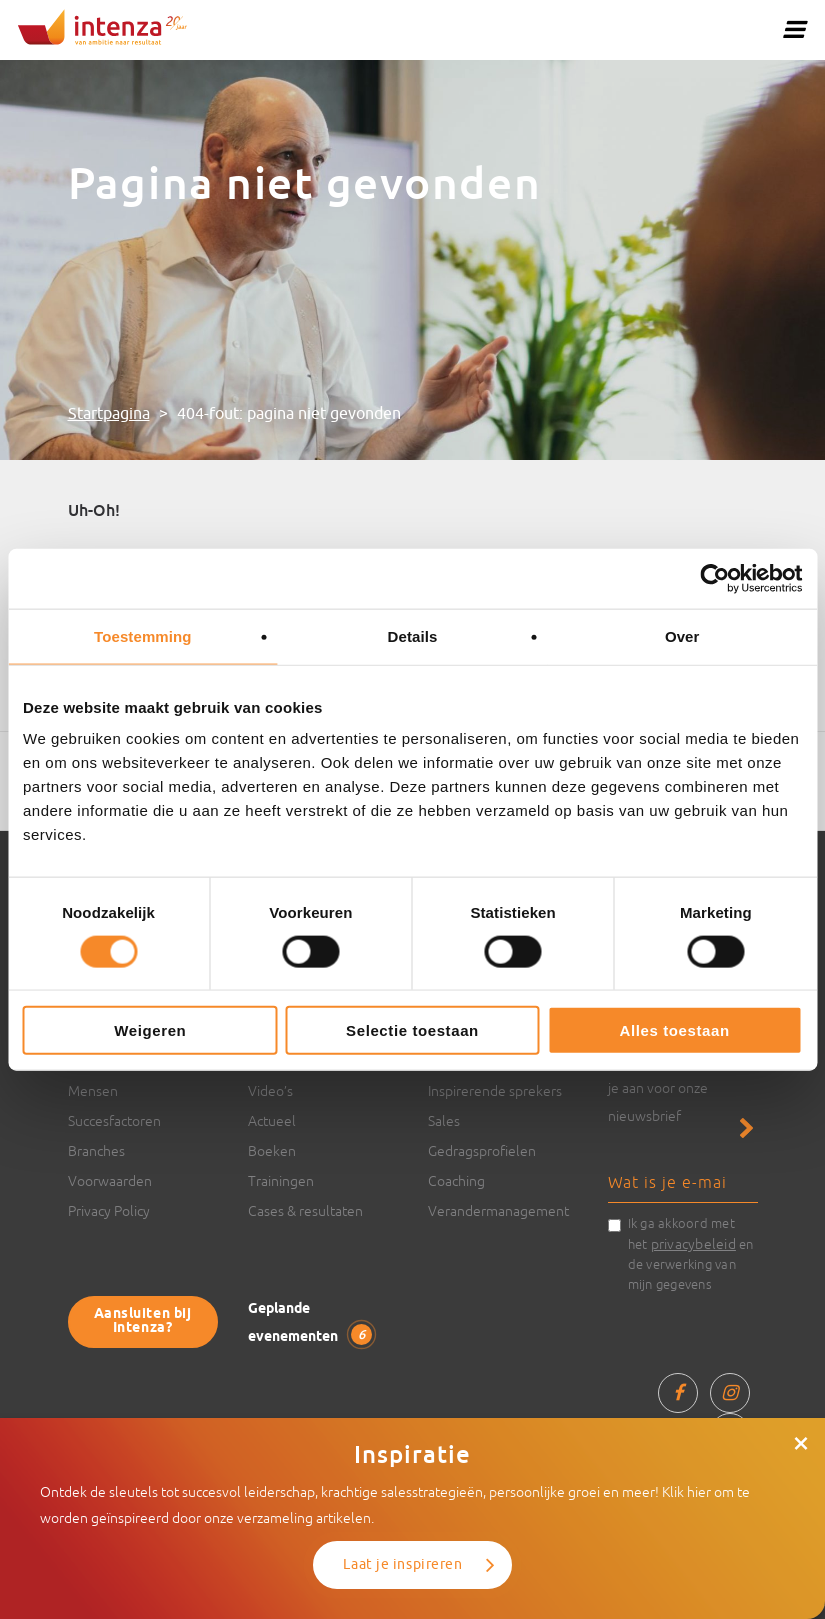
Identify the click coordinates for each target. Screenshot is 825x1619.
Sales (444, 1121)
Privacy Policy (109, 1211)
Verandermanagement (498, 1211)
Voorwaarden (110, 1181)
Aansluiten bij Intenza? (143, 1321)
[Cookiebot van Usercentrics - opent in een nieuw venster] (714, 578)
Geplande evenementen (310, 1323)
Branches (96, 1151)
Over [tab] (682, 635)
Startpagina (109, 414)
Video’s (270, 1091)
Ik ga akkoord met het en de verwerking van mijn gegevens (691, 1254)
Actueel (272, 1121)
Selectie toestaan (412, 1030)
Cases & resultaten (305, 1211)
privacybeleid (693, 1244)
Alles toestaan (675, 1030)
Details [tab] (413, 635)
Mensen (93, 1091)
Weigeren (150, 1030)
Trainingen (281, 1181)
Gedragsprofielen (482, 1151)
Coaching (456, 1181)
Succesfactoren (114, 1121)
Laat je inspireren (402, 1564)
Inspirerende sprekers (495, 1091)
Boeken (272, 1151)
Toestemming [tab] (143, 635)
